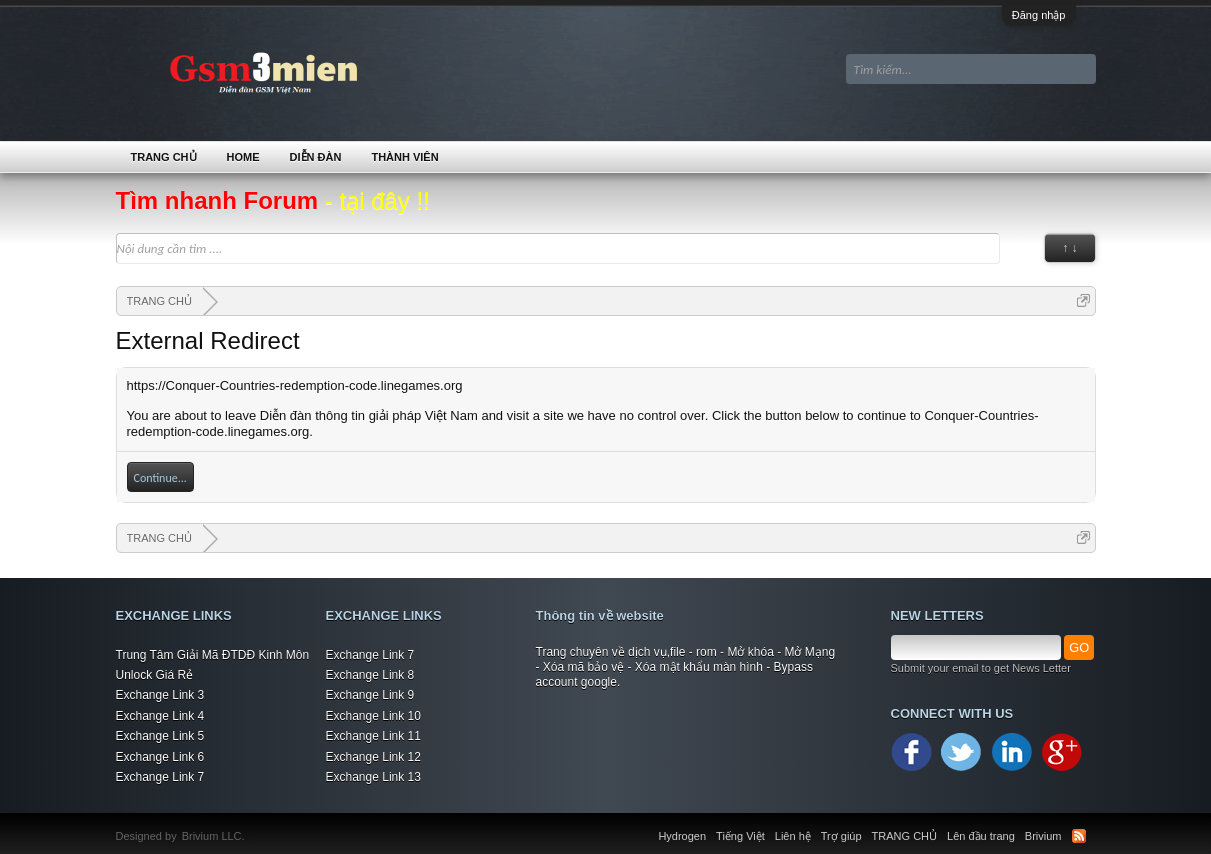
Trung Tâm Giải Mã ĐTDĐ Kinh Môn (213, 655)
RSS (1079, 836)
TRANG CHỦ (164, 157)
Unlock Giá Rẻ (155, 675)
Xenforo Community (255, 824)
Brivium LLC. (213, 836)
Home (243, 157)
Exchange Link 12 (373, 757)
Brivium (1043, 836)
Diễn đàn (316, 157)
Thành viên (404, 157)
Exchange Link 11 (373, 736)
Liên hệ (793, 836)
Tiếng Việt (740, 836)
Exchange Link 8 (370, 675)
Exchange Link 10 (373, 716)
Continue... (160, 478)
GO (1079, 647)
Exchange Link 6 (160, 757)
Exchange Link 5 (160, 736)
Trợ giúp (841, 836)
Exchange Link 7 (160, 777)
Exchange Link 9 (370, 695)
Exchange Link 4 (160, 716)
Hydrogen (682, 836)
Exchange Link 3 (160, 695)
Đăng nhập (1039, 15)
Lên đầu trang (981, 836)
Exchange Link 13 (373, 777)
